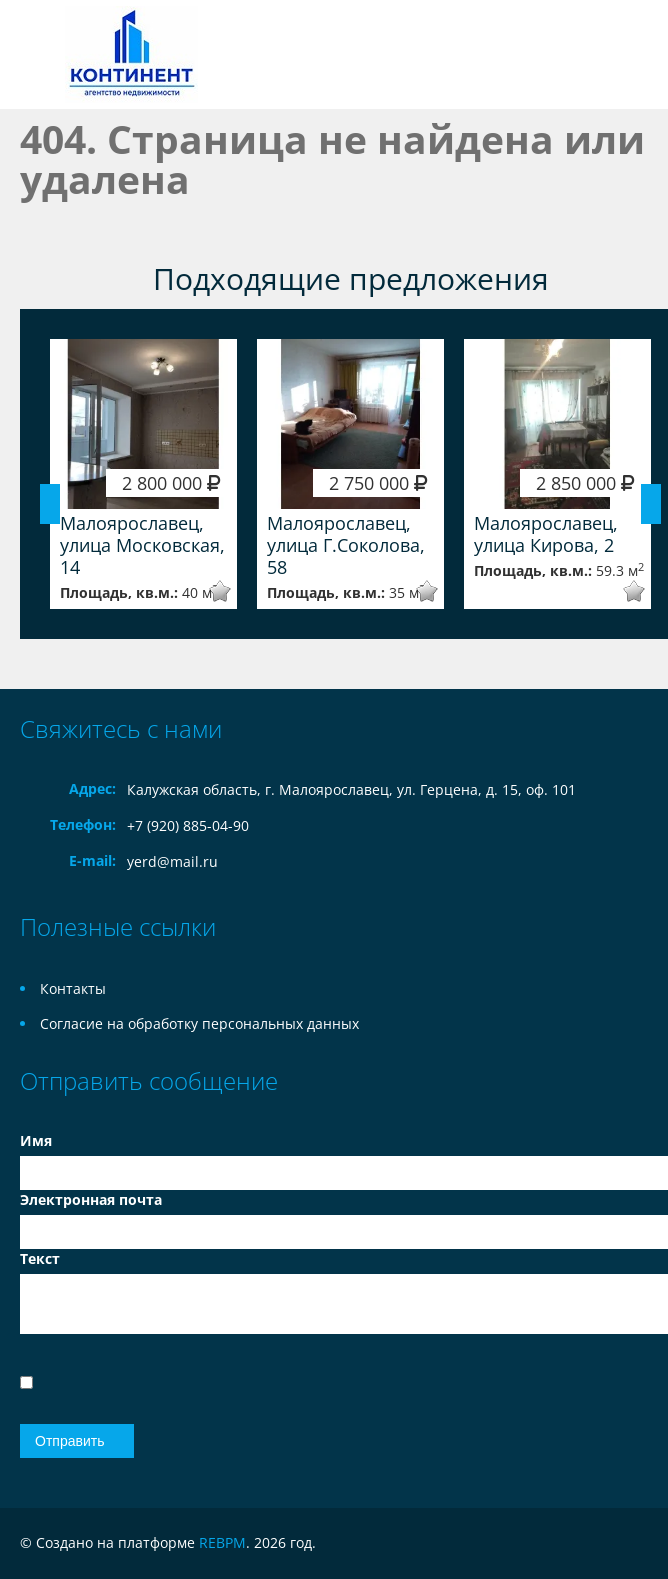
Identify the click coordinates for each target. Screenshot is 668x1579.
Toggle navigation (37, 54)
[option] (143, 474)
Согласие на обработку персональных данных (199, 1023)
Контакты (73, 988)
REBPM (222, 1542)
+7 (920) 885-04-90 (188, 825)
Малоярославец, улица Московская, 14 (142, 545)
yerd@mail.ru (172, 861)
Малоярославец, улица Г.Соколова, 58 (346, 545)
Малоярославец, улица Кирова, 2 (546, 534)
